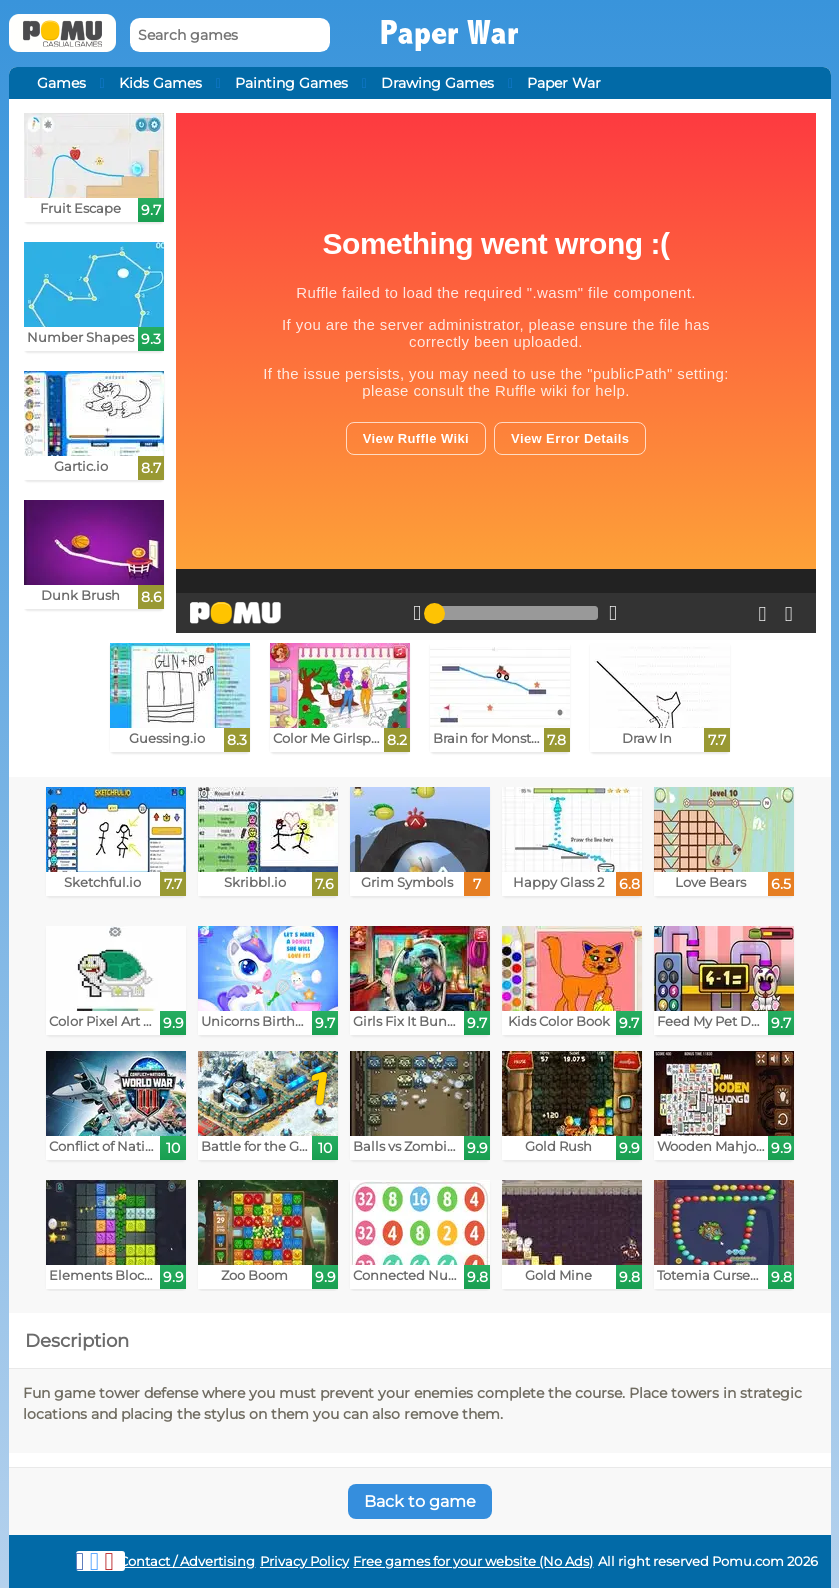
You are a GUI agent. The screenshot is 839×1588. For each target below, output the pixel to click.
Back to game (420, 1501)
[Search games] (230, 35)
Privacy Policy (304, 1561)
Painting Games (291, 83)
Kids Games (160, 83)
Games (61, 83)
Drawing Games (437, 83)
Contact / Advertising (187, 1561)
